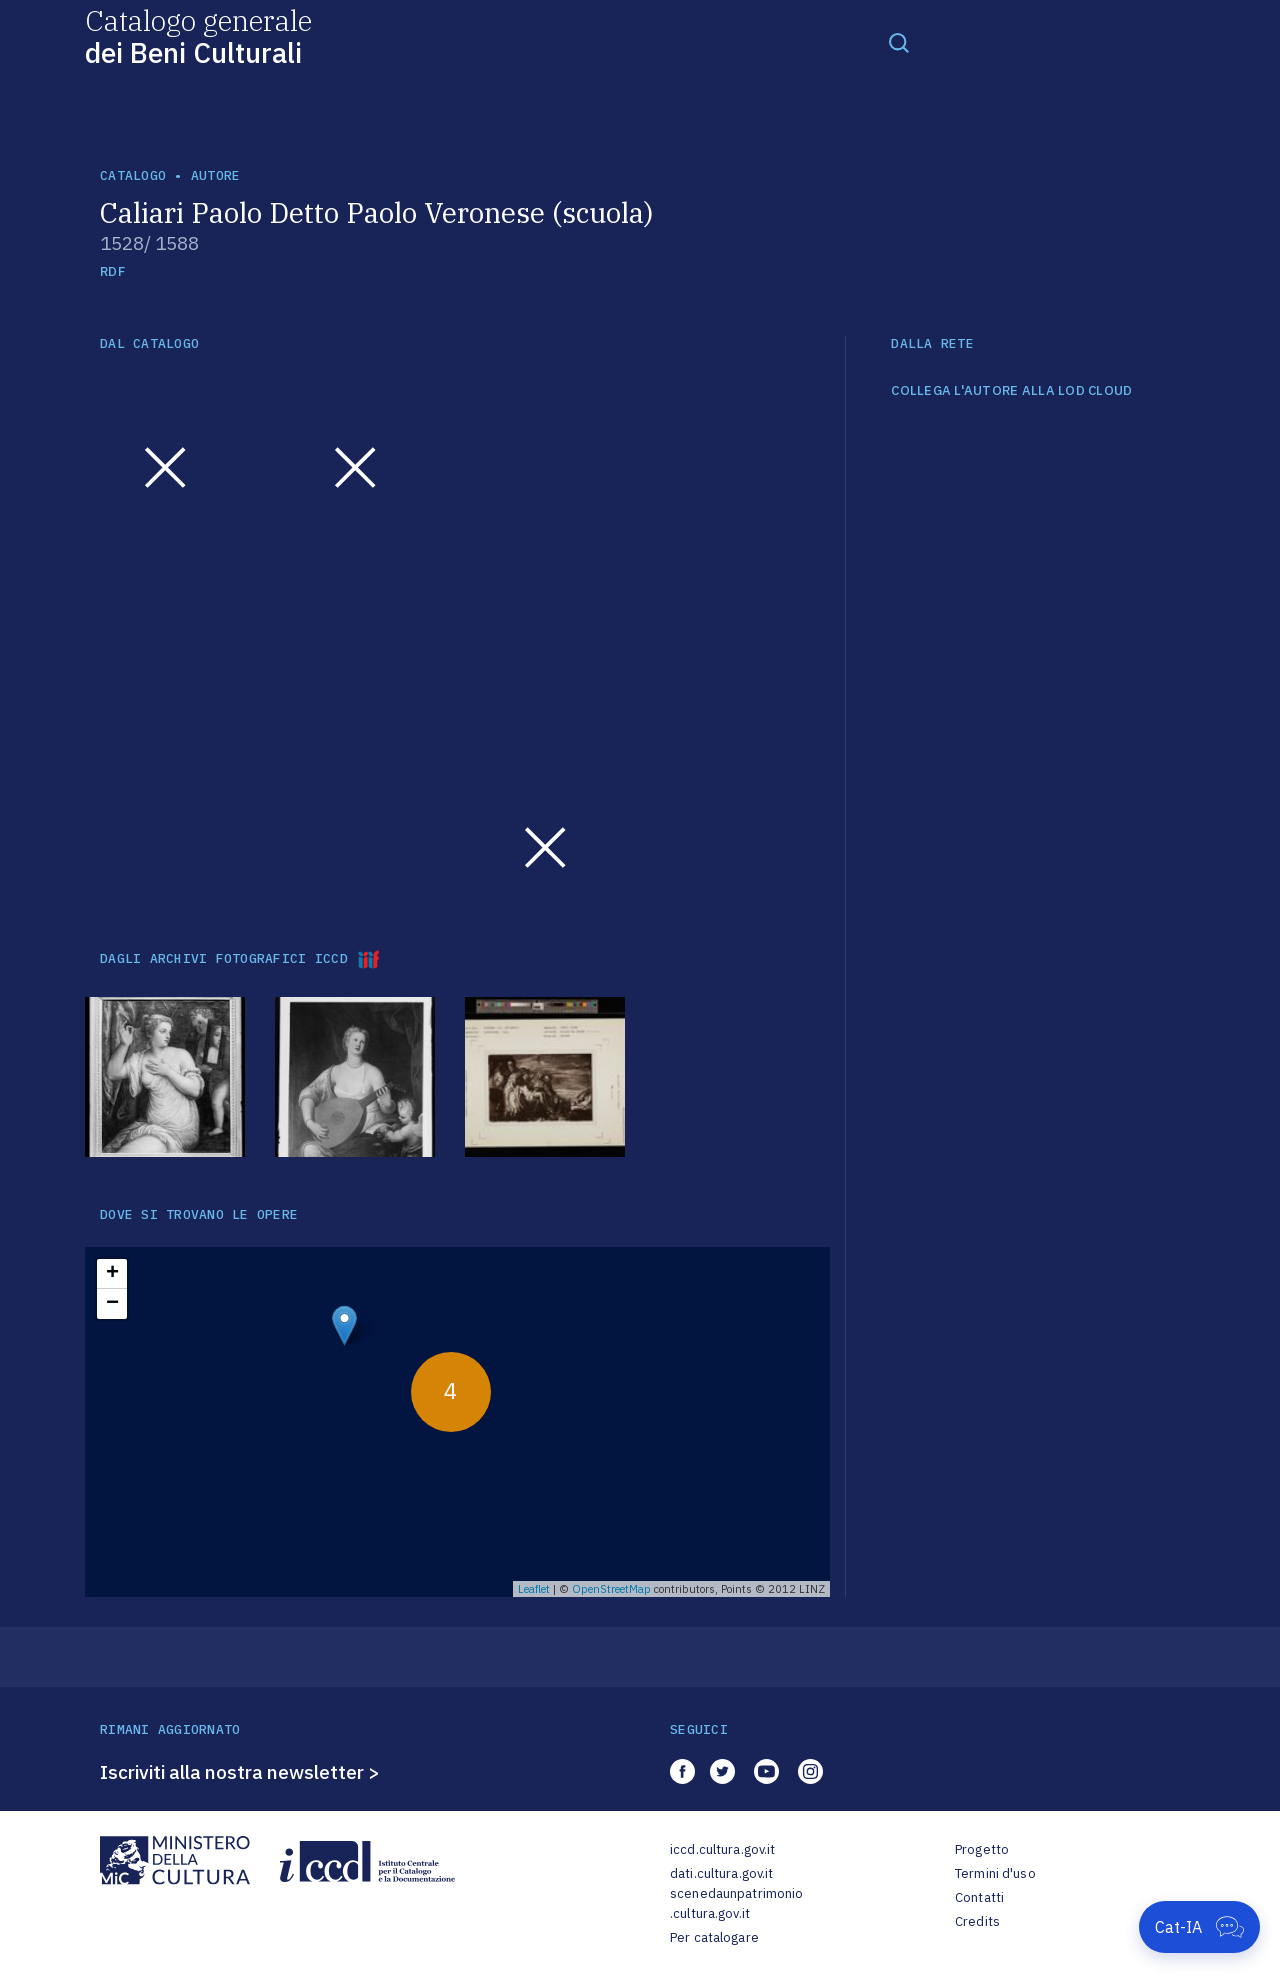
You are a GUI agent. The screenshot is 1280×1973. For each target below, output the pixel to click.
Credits (977, 1921)
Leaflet (534, 1589)
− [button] (112, 1304)
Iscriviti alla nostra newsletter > (240, 1772)
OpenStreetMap (611, 1589)
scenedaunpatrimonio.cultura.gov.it (736, 1903)
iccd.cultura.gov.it (722, 1849)
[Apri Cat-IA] (1199, 1927)
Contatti (979, 1897)
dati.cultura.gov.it (721, 1873)
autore (216, 175)
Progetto (982, 1849)
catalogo (133, 175)
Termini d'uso (995, 1873)
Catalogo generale (198, 35)
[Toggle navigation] (899, 42)
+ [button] (112, 1274)
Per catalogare (714, 1937)
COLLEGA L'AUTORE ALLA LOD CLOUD (1011, 391)
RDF (112, 271)
